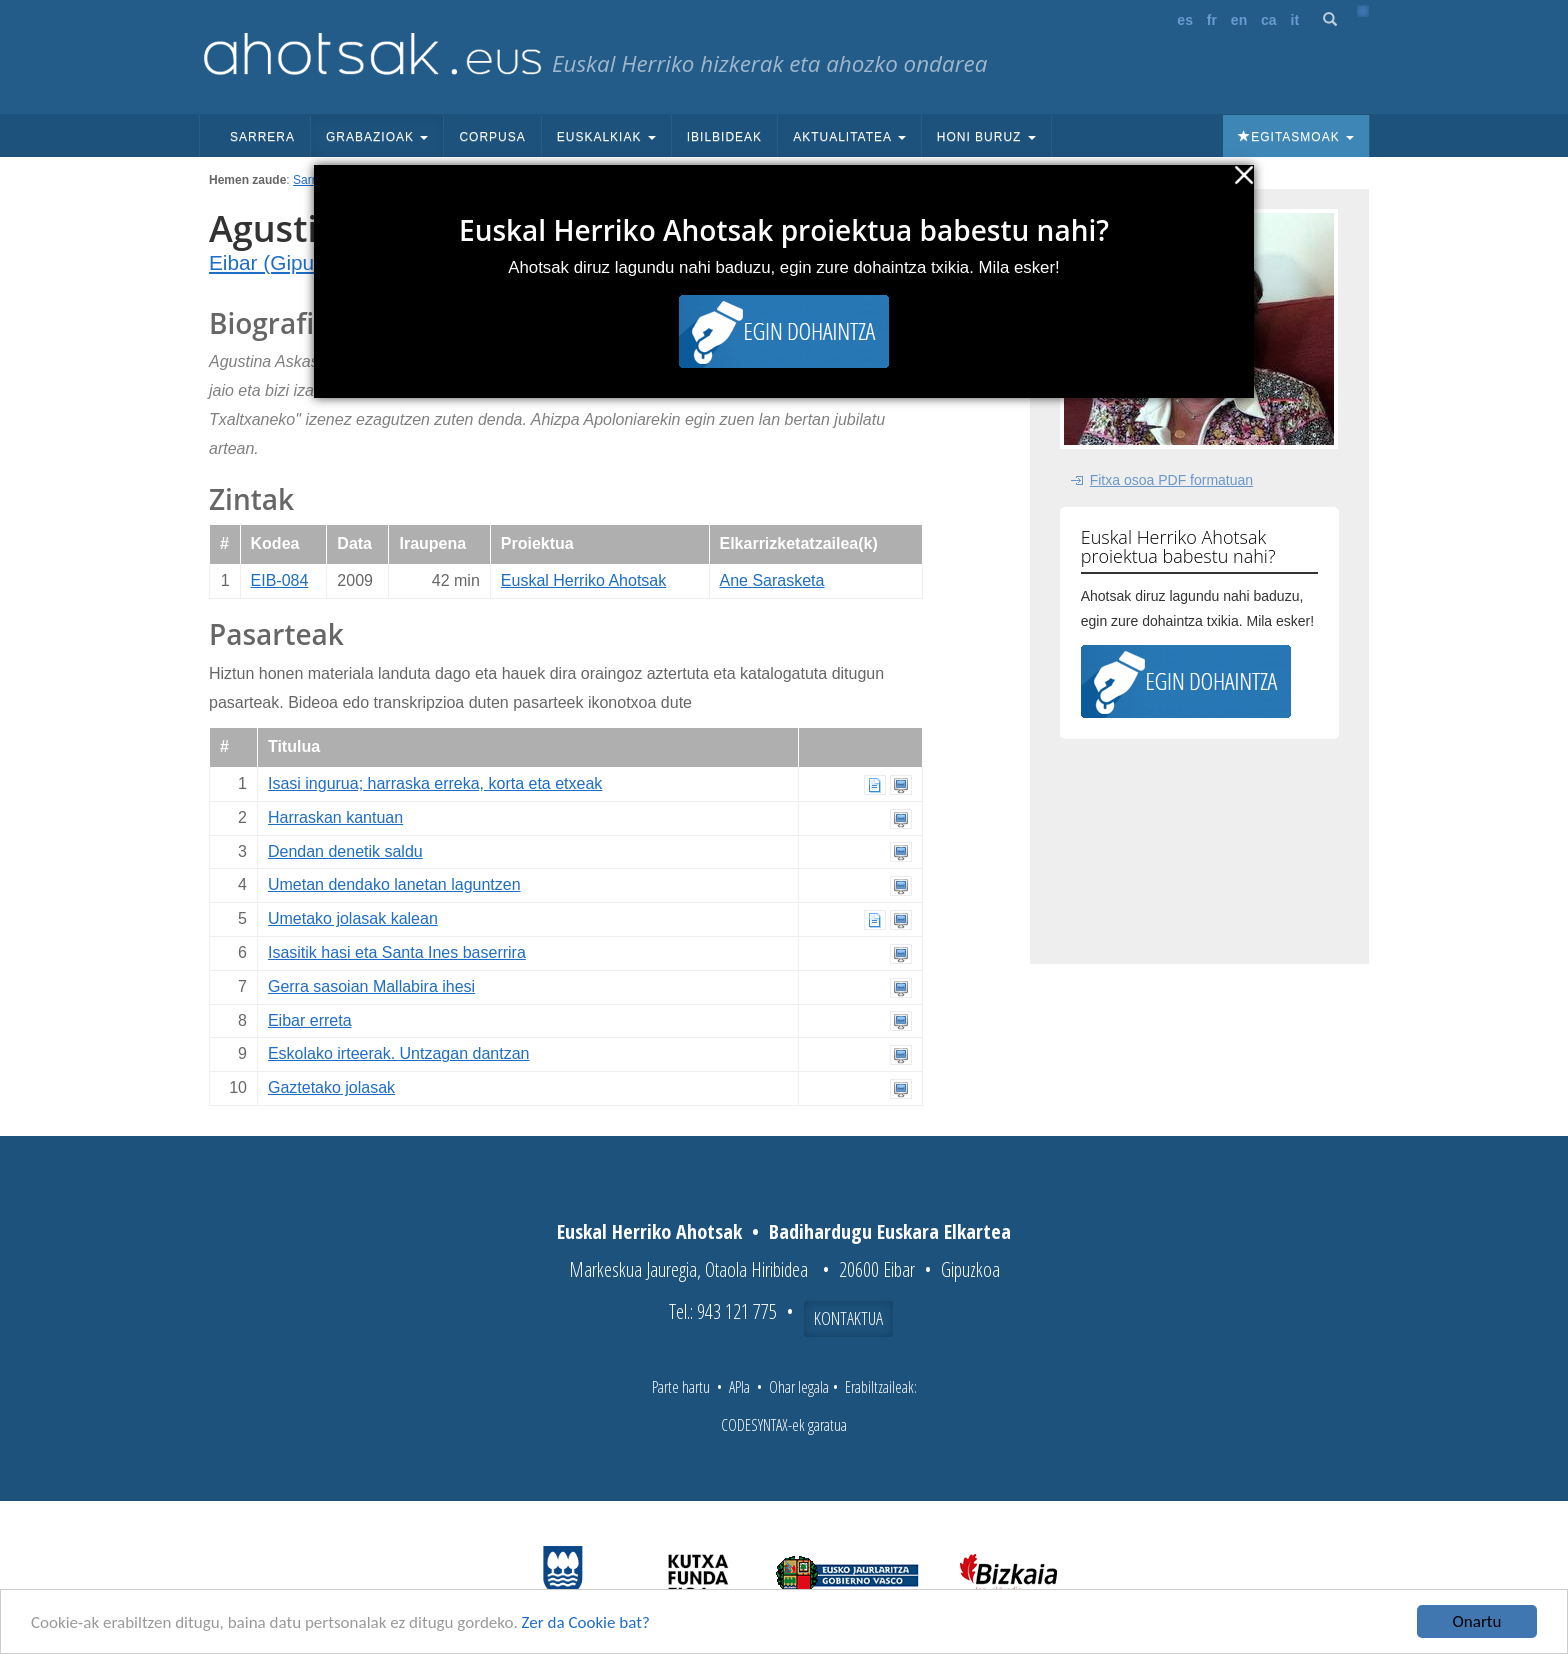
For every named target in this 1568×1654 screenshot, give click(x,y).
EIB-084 (280, 580)
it (1295, 20)
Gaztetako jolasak (331, 1087)
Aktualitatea (849, 137)
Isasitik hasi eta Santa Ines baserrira (397, 952)
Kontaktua (848, 1318)
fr (1212, 20)
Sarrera (262, 137)
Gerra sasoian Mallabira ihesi (371, 986)
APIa (739, 1387)
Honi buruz (986, 137)
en (1239, 20)
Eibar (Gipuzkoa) (287, 262)
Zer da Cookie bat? (586, 1622)
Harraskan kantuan (335, 817)
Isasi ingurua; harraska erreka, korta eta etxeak (435, 783)
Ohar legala (799, 1387)
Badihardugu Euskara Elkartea (890, 1231)
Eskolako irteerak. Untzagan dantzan (398, 1053)
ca (1269, 20)
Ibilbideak (724, 137)
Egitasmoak (1296, 137)
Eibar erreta (310, 1020)
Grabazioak (377, 137)
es (1185, 20)
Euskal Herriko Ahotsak (583, 580)
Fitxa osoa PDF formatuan (1171, 480)
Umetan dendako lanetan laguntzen (394, 884)
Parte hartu (681, 1387)
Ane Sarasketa (772, 580)
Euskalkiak (606, 137)
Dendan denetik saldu (345, 851)
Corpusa (492, 137)
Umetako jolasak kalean (353, 918)
